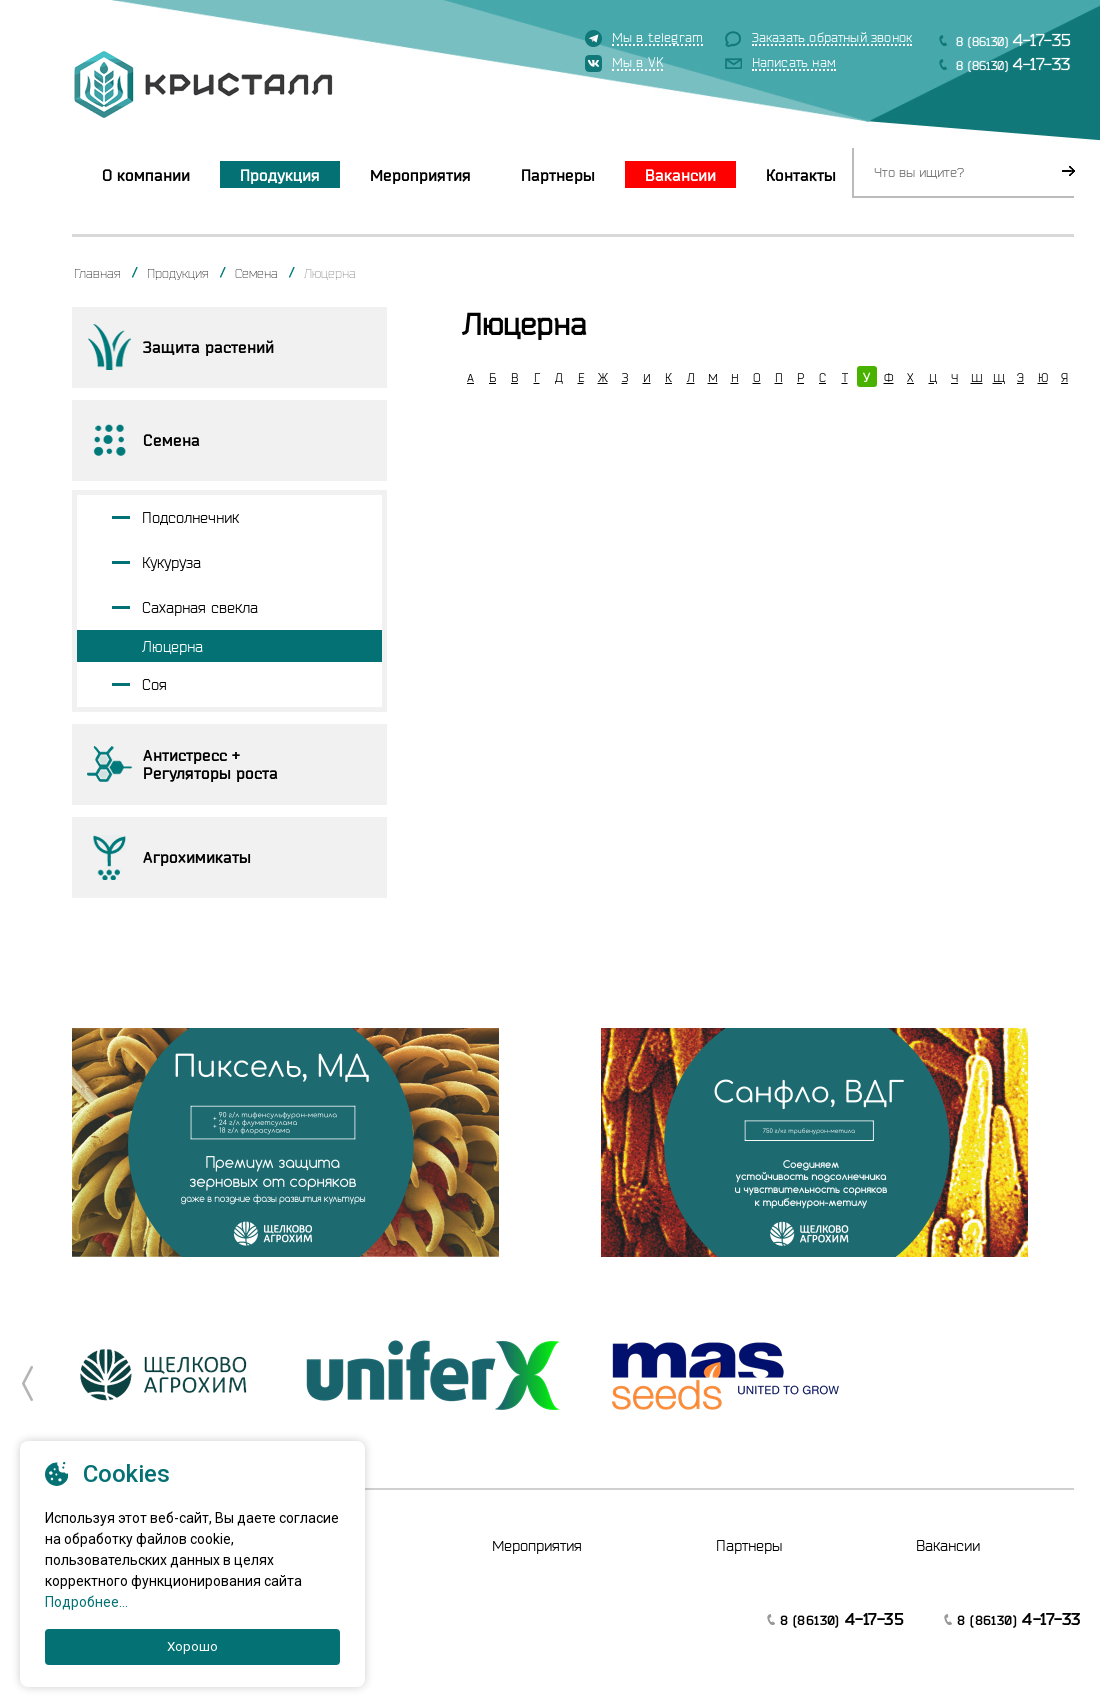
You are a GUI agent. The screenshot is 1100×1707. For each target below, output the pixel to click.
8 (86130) (1013, 39)
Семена (256, 273)
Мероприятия (420, 175)
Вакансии (680, 175)
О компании (146, 175)
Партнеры (558, 175)
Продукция (280, 175)
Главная (97, 273)
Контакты (801, 175)
